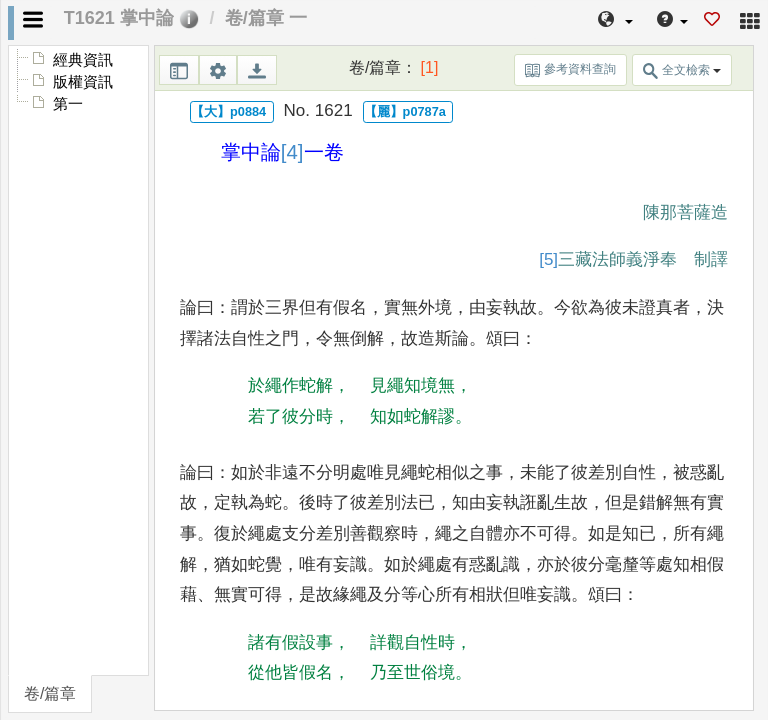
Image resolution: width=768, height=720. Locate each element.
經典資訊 (83, 60)
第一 (68, 104)
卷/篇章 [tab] (50, 693)
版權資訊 (83, 82)
